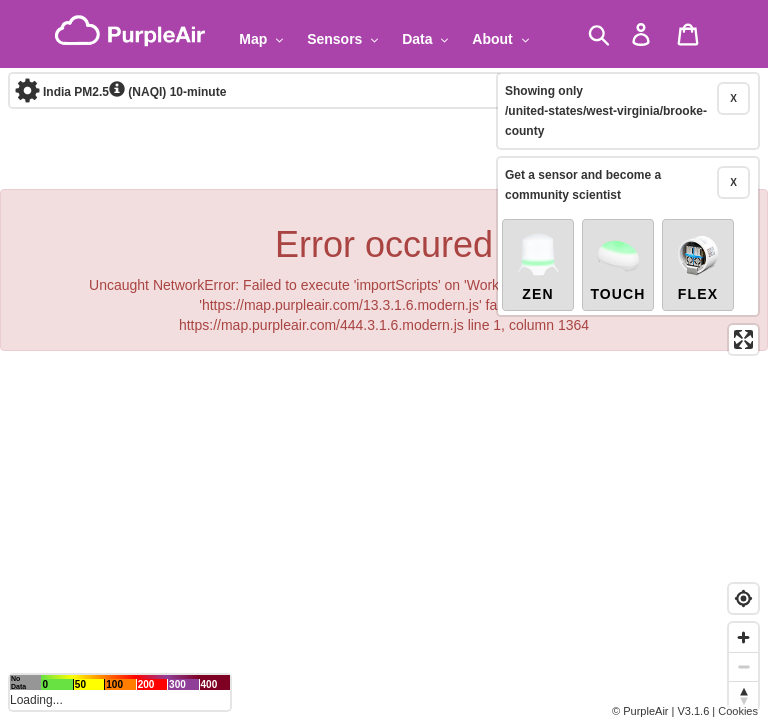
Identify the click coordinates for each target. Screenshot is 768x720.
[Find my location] (743, 598)
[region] (384, 360)
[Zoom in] (743, 637)
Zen (538, 202)
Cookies (738, 711)
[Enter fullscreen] (743, 275)
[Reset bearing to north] (743, 695)
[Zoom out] (743, 666)
